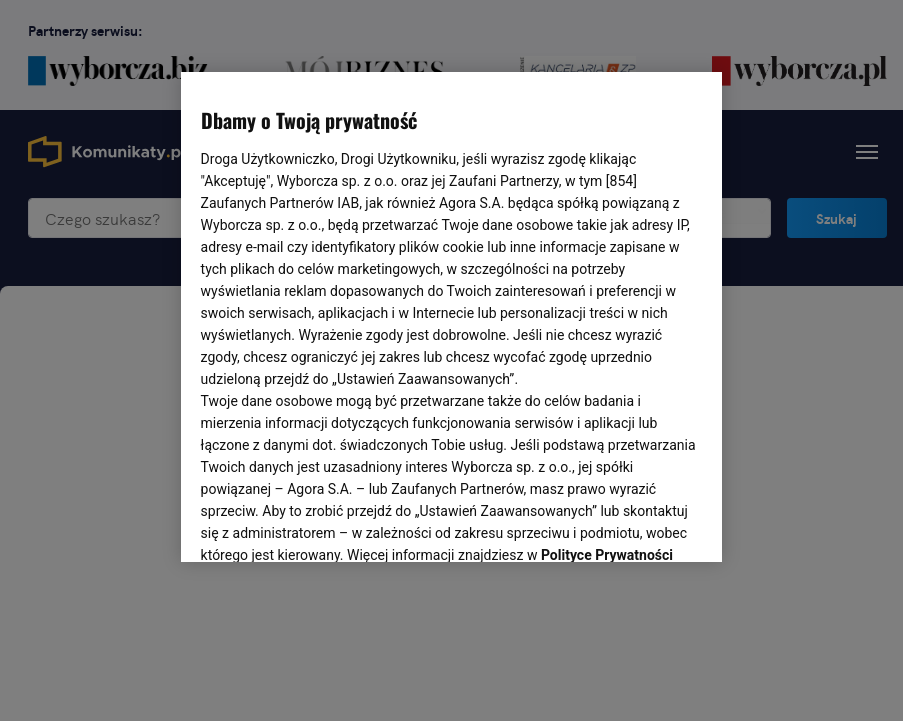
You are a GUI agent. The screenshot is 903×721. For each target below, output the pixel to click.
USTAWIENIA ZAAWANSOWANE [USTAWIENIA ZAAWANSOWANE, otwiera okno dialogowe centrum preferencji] (331, 522)
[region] (452, 315)
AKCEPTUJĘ (634, 523)
